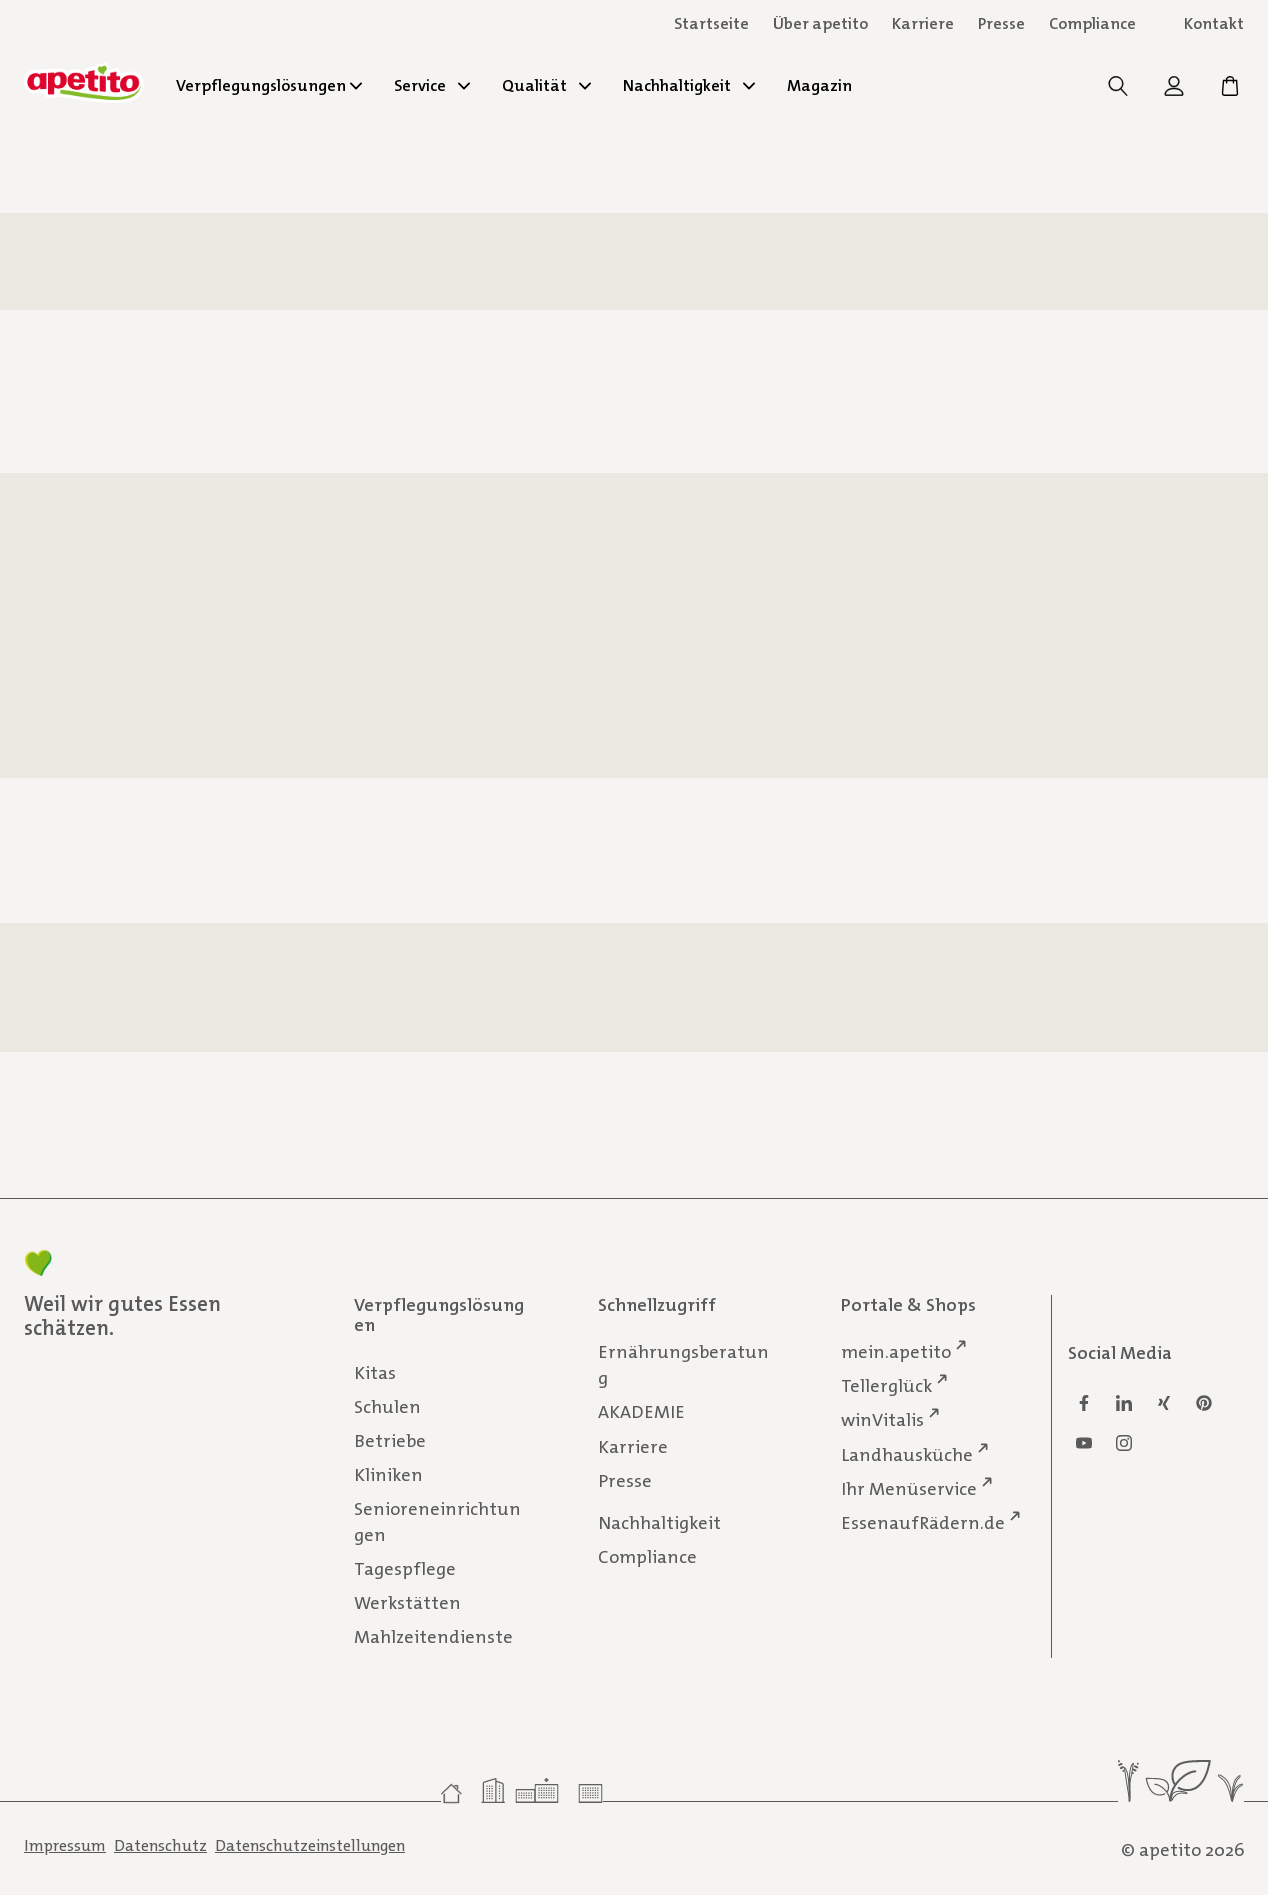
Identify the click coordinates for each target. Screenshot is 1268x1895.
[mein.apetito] (1176, 91)
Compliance (1092, 23)
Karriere (633, 1446)
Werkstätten (407, 1603)
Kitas (375, 1372)
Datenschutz (160, 1845)
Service (432, 85)
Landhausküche (907, 1453)
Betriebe (390, 1440)
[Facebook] (1084, 1403)
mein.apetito (896, 1351)
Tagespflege (405, 1569)
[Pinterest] (1204, 1403)
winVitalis (882, 1419)
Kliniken (388, 1475)
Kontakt (1214, 23)
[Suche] (1120, 91)
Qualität (546, 85)
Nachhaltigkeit (689, 85)
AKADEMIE (641, 1412)
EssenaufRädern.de (923, 1521)
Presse (1001, 23)
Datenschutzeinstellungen (310, 1845)
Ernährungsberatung (683, 1365)
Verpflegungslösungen (269, 85)
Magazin (819, 85)
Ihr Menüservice (909, 1487)
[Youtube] (1084, 1443)
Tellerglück (886, 1385)
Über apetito (820, 23)
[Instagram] (1124, 1443)
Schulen (387, 1406)
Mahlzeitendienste (433, 1637)
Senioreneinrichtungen (437, 1522)
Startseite (711, 23)
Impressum (65, 1845)
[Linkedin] (1124, 1403)
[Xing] (1164, 1403)
